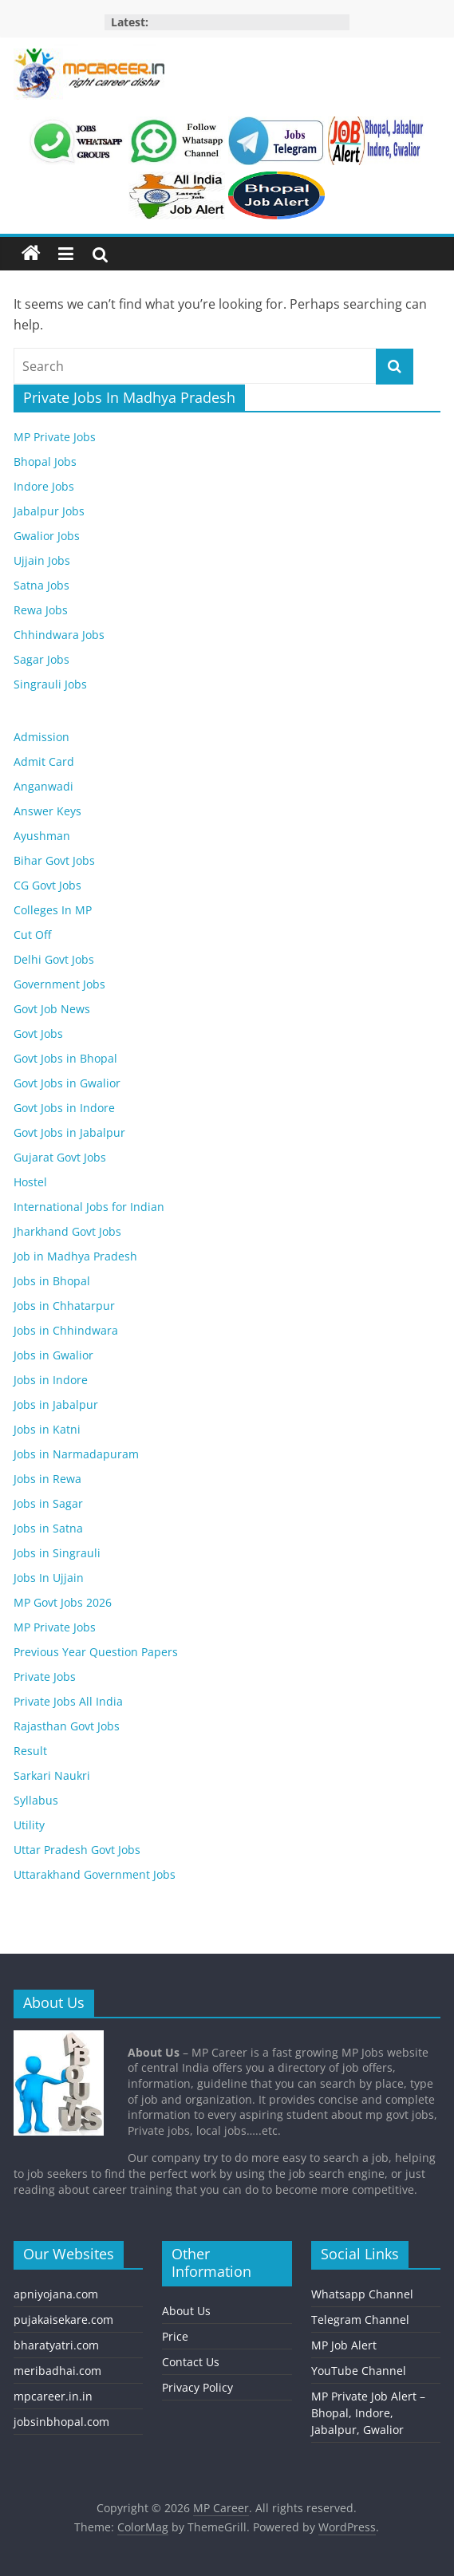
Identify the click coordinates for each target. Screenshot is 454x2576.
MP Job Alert (344, 2345)
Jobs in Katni (47, 1429)
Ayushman (42, 835)
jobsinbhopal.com (61, 2421)
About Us (186, 2310)
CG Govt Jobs (47, 885)
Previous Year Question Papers (96, 1651)
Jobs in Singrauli (57, 1552)
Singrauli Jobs (50, 684)
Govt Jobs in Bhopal (65, 1058)
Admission (41, 736)
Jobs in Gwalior (53, 1355)
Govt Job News (52, 1008)
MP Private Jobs (55, 436)
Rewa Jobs (41, 609)
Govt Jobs (38, 1033)
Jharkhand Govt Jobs (67, 1231)
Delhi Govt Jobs (54, 959)
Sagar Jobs (41, 659)
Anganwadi (43, 786)
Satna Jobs (41, 585)
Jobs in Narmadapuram (76, 1454)
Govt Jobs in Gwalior (67, 1083)
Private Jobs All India (68, 1701)
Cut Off (32, 934)
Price (175, 2336)
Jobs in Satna (48, 1528)
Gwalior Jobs (47, 535)
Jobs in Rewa (47, 1478)
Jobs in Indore (51, 1379)
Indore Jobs (44, 486)
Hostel (30, 1181)
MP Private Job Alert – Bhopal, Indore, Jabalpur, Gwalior (368, 2413)
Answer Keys (47, 811)
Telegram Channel (360, 2319)
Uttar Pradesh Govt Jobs (77, 1849)
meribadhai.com (57, 2370)
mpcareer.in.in (53, 2396)
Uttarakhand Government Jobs (95, 1874)
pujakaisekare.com (63, 2319)
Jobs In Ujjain (49, 1577)
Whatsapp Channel (362, 2294)
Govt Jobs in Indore (64, 1107)
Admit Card (44, 761)
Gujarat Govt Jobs (60, 1157)
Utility (29, 1824)
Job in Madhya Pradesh (75, 1256)
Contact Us (190, 2361)
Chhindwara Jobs (59, 634)
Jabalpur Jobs (49, 511)
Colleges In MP (53, 909)
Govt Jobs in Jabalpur (69, 1132)
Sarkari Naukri (52, 1775)
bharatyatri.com (56, 2345)
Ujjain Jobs (42, 560)
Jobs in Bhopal (52, 1280)
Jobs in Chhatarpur (64, 1305)
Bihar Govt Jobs (54, 860)
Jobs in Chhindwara (66, 1330)
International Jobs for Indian (89, 1206)
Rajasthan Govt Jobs (67, 1726)
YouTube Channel (358, 2370)
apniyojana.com (56, 2294)
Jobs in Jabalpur (56, 1404)
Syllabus (36, 1800)
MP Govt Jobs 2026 (63, 1602)
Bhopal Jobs (45, 461)
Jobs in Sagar (48, 1503)
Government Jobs (59, 984)
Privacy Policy (197, 2387)
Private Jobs (45, 1676)
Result (30, 1750)
